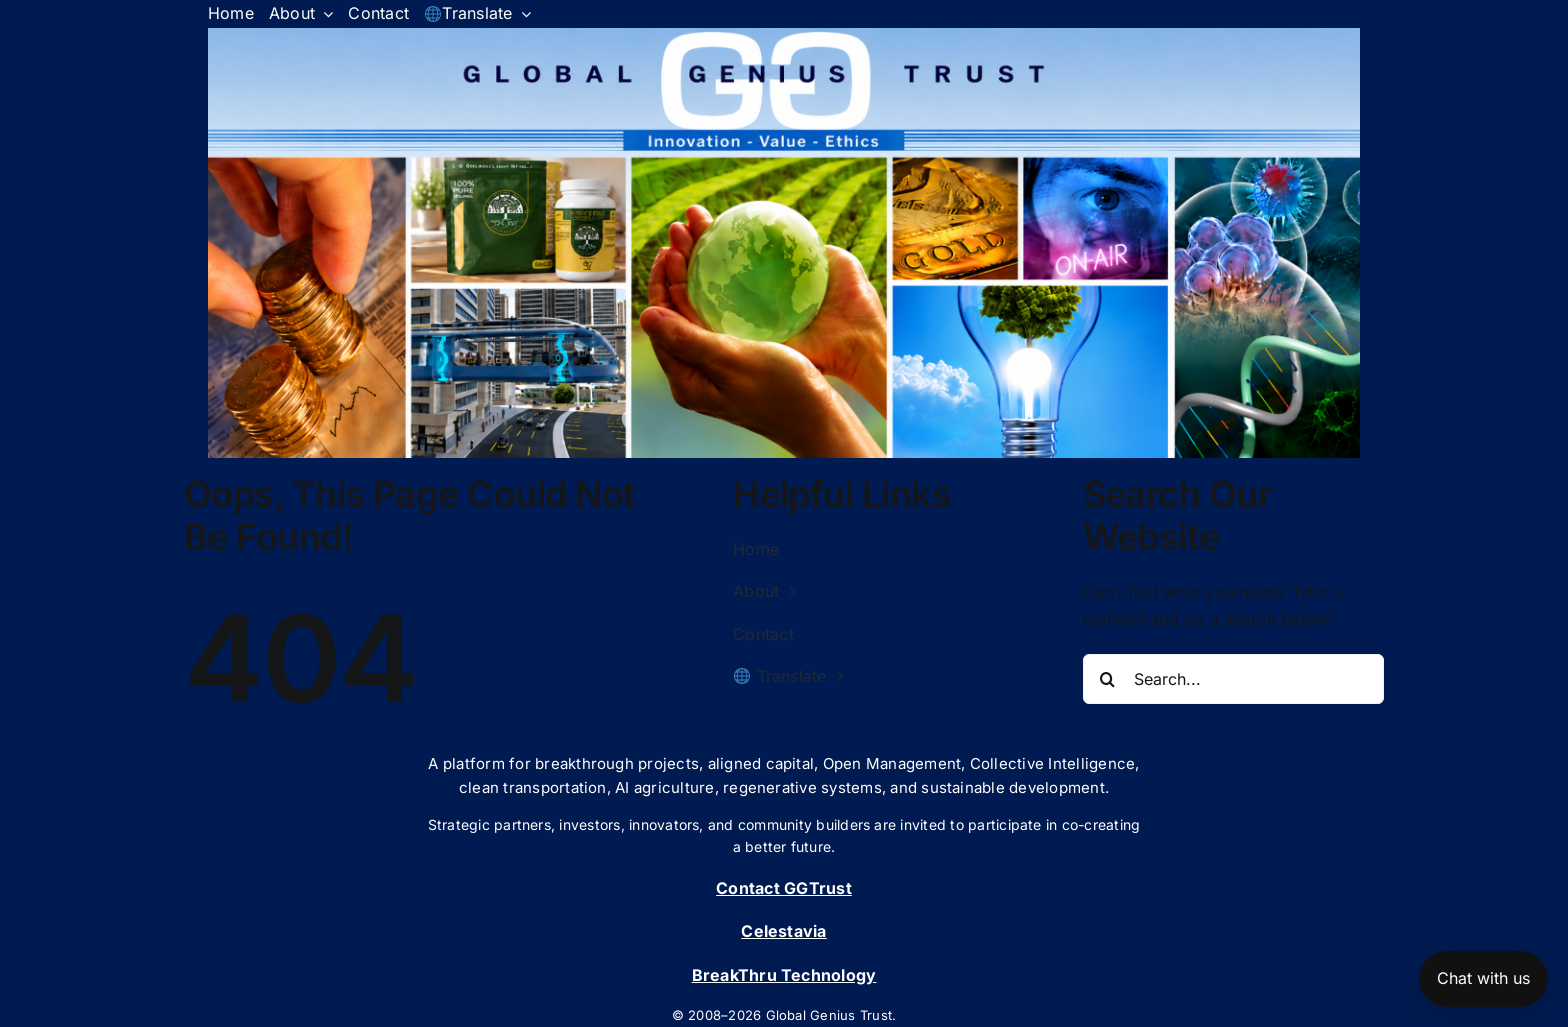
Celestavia (783, 931)
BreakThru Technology (784, 975)
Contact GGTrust (784, 888)
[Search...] (1234, 679)
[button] (784, 243)
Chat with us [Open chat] (1483, 978)
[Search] (1108, 679)
